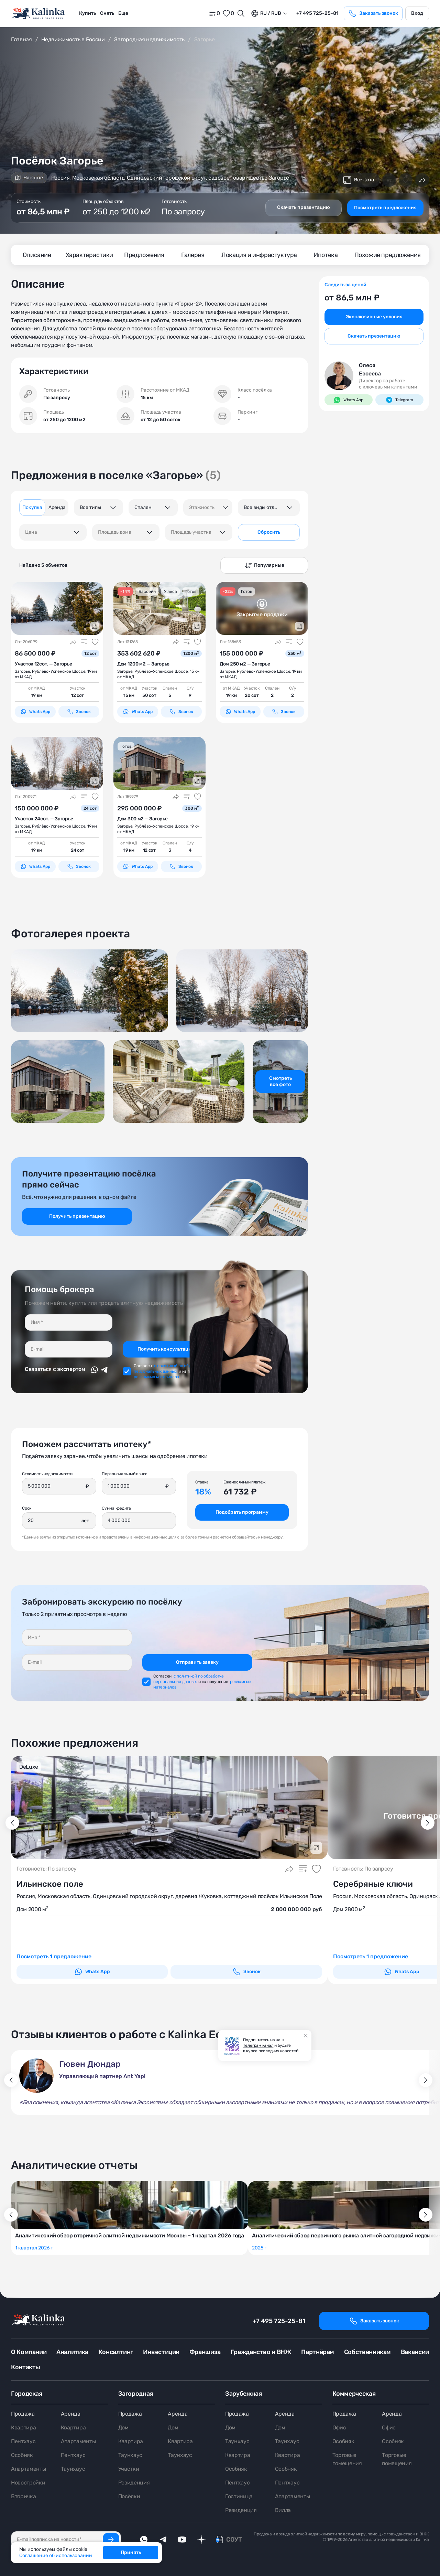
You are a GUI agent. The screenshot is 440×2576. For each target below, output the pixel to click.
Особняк (22, 2455)
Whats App (35, 712)
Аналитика (72, 2352)
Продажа (23, 2413)
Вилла (283, 2510)
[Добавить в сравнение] (389, 180)
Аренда (70, 2413)
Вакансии (415, 2352)
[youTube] (182, 2539)
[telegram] (163, 2539)
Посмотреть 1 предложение (53, 1956)
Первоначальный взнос (124, 1473)
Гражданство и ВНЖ (261, 2352)
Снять (107, 13)
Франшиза (205, 2352)
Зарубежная (243, 2393)
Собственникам (367, 2352)
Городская (26, 2393)
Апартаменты (28, 2469)
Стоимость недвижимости (47, 1473)
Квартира (23, 2427)
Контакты (25, 2367)
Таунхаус (73, 2469)
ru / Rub (266, 13)
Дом (123, 2427)
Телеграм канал (258, 2045)
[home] (38, 13)
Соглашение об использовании (55, 2555)
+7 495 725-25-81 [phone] (317, 13)
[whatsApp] (143, 2539)
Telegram (399, 399)
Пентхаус (23, 2441)
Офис (339, 2427)
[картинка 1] (57, 608)
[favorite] (228, 13)
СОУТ (234, 2539)
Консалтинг (115, 2352)
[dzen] (201, 2539)
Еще (123, 13)
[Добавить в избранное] (405, 180)
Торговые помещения (347, 2459)
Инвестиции (161, 2352)
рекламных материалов (156, 1376)
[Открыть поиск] (241, 13)
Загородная (135, 2393)
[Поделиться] (422, 180)
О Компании (28, 2352)
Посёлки (129, 2496)
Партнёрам (317, 2352)
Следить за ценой (345, 285)
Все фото (358, 180)
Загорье (22, 671)
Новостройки (28, 2482)
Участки (128, 2469)
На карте (29, 178)
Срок (26, 1508)
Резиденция (134, 2482)
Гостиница (239, 2496)
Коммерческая (354, 2393)
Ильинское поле (49, 1884)
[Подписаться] (111, 2539)
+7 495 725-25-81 (279, 2321)
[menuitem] (87, 13)
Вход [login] (417, 13)
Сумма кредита (116, 1508)
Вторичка (23, 2496)
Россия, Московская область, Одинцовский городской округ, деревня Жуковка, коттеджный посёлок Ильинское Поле (169, 1896)
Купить (87, 13)
